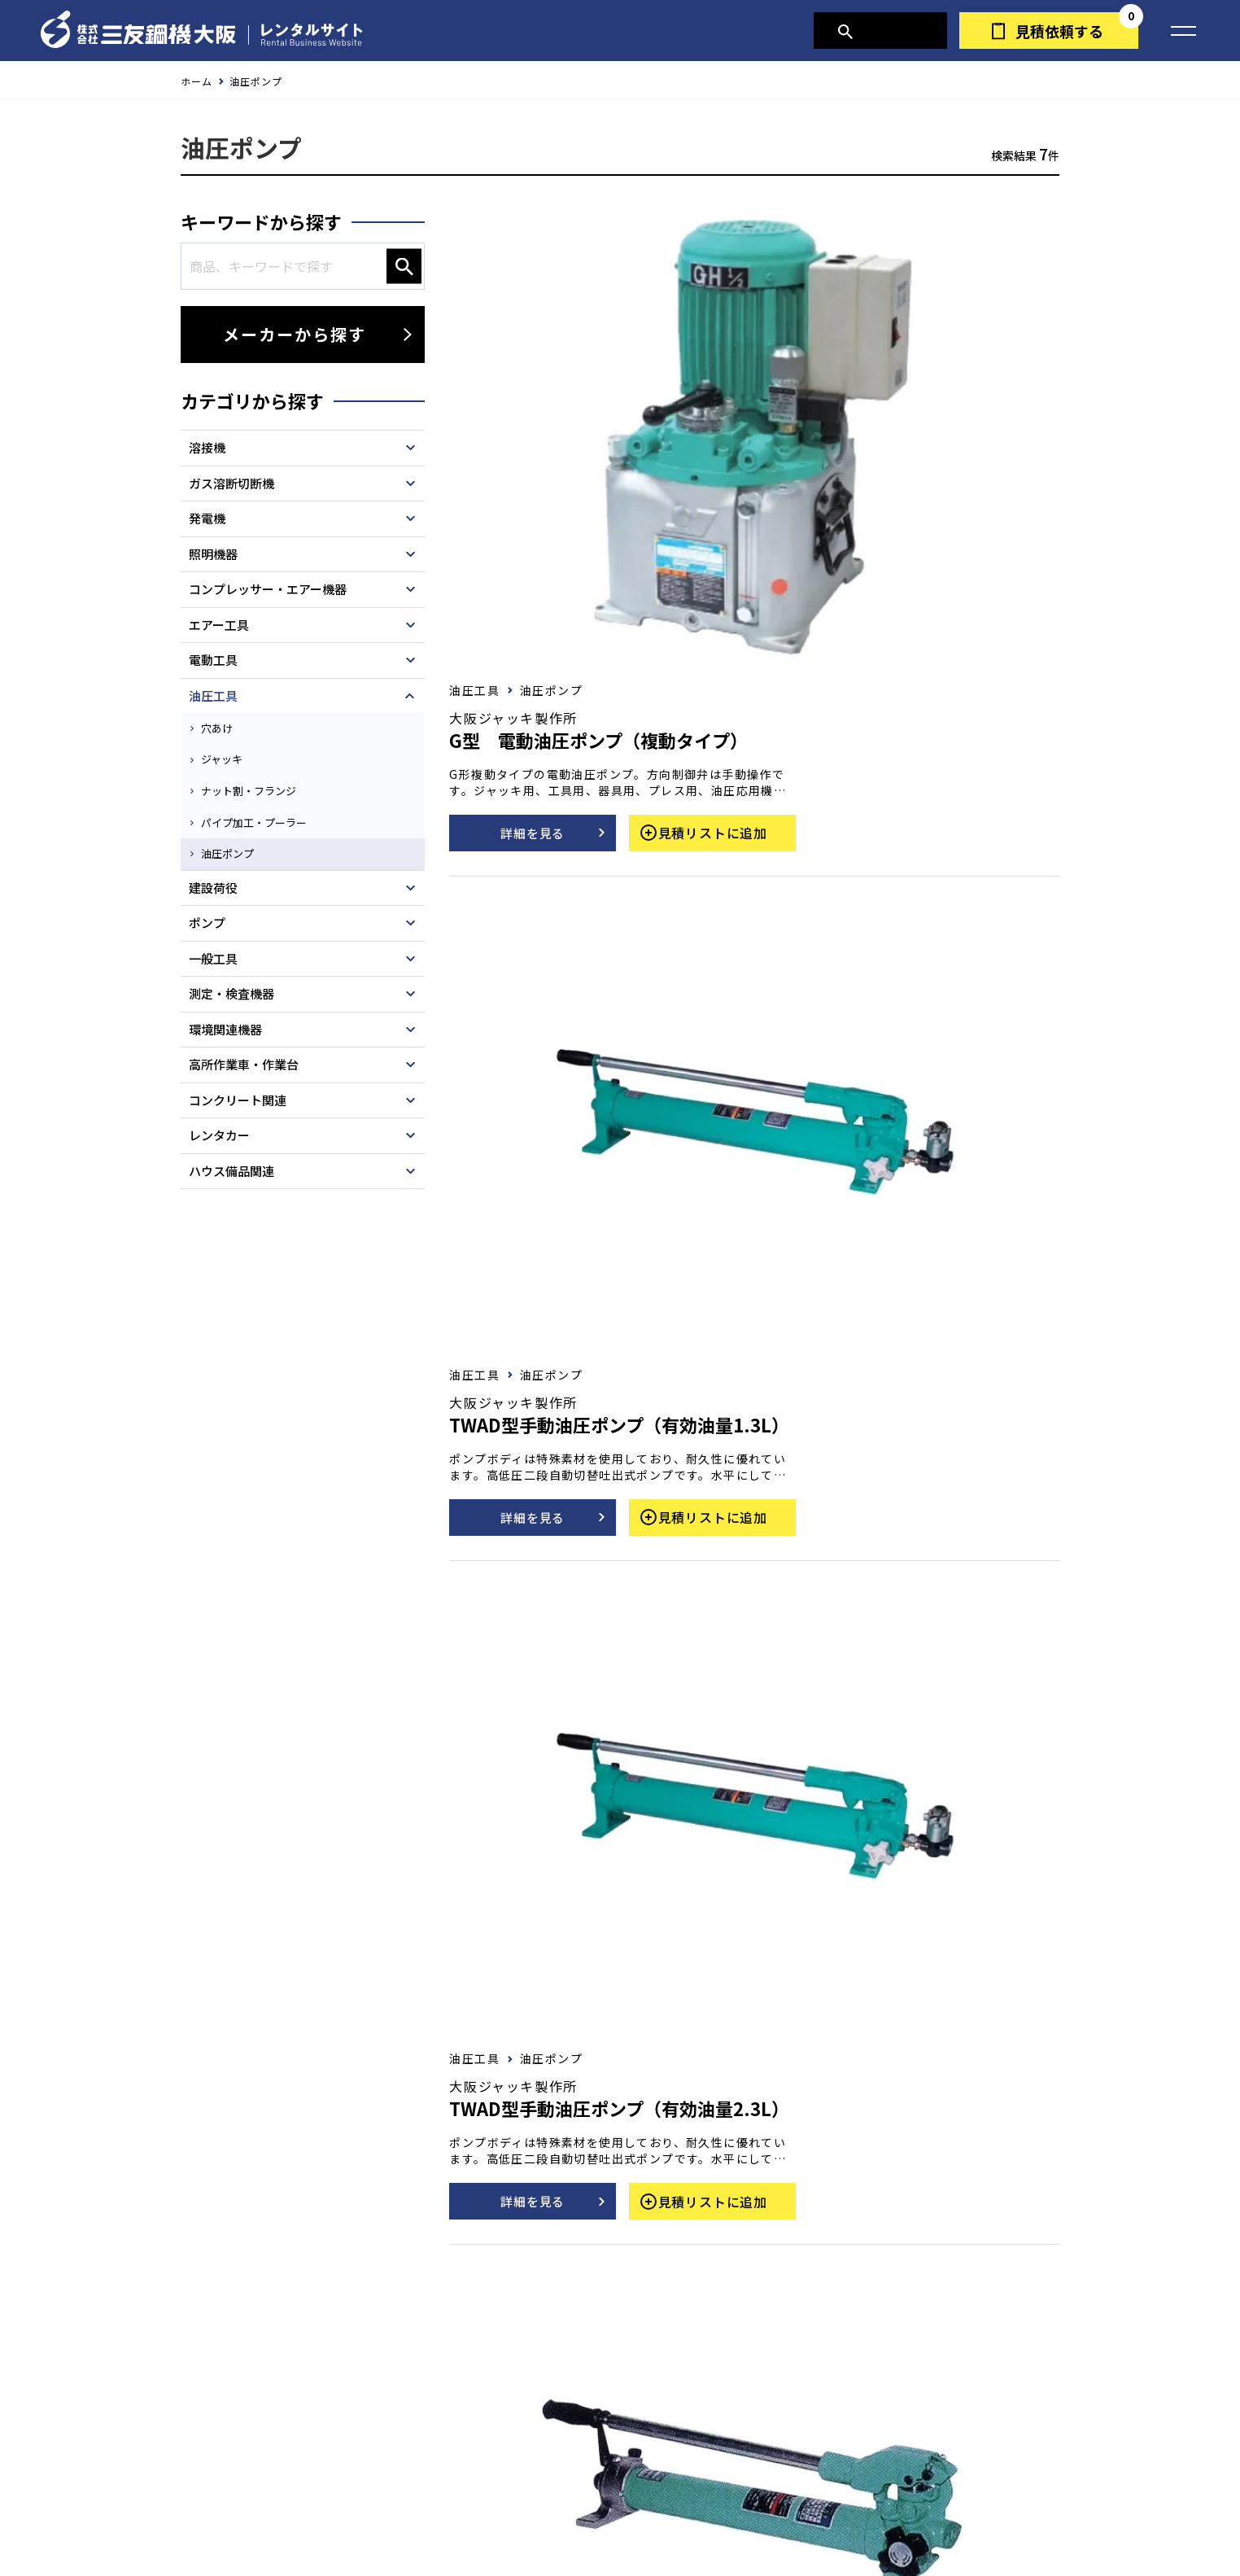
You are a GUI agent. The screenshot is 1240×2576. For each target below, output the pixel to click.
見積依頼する (1059, 31)
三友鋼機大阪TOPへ (636, 2472)
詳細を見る (796, 360)
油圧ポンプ (233, 847)
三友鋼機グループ (803, 2523)
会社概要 (584, 2523)
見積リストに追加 (984, 360)
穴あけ (222, 736)
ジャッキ (227, 764)
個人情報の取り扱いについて (451, 2523)
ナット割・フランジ (256, 792)
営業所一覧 (672, 2523)
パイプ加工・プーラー (262, 819)
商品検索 (887, 31)
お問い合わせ (400, 2260)
